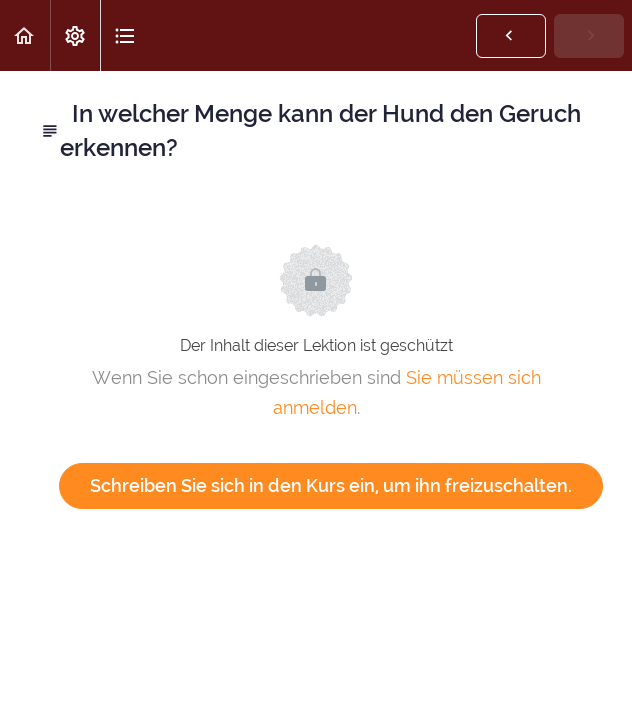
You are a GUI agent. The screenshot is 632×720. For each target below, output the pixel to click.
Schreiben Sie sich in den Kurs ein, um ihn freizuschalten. (331, 485)
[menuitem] (75, 35)
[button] (25, 35)
